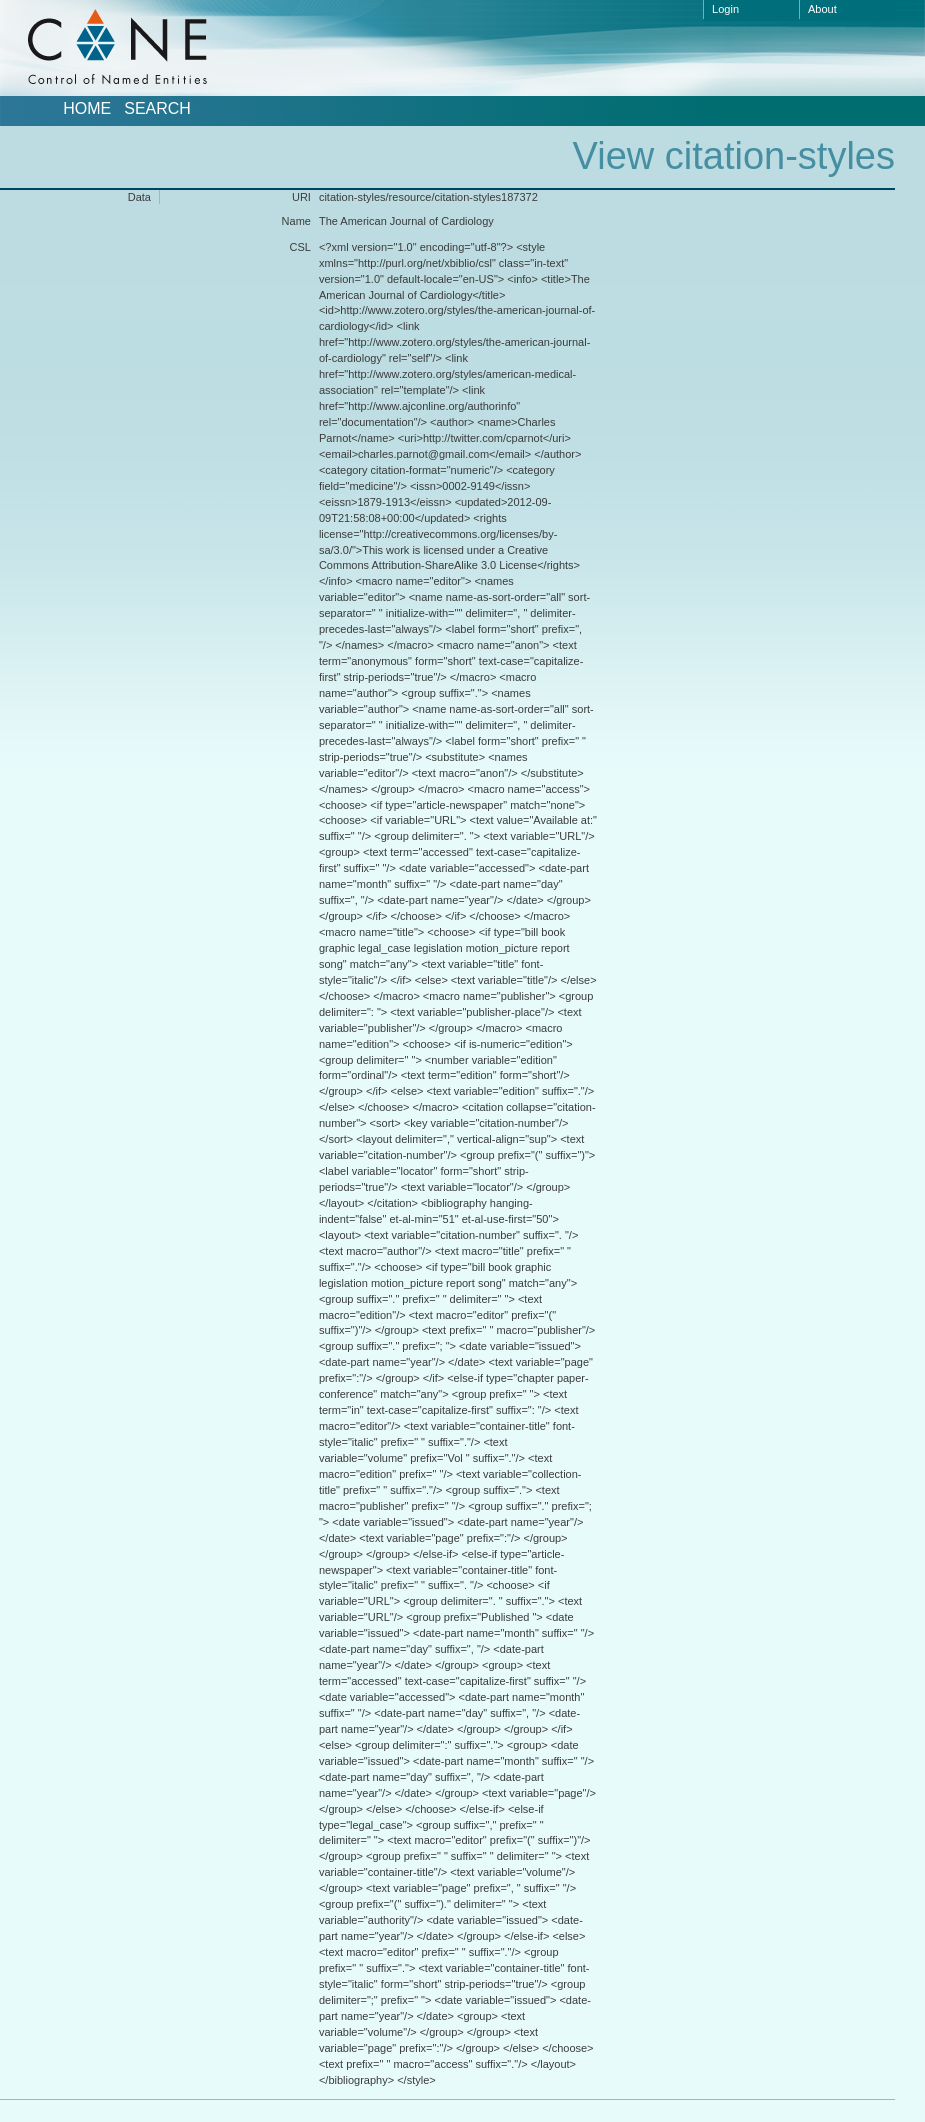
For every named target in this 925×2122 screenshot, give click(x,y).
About (822, 9)
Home (87, 109)
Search (157, 109)
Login (725, 9)
